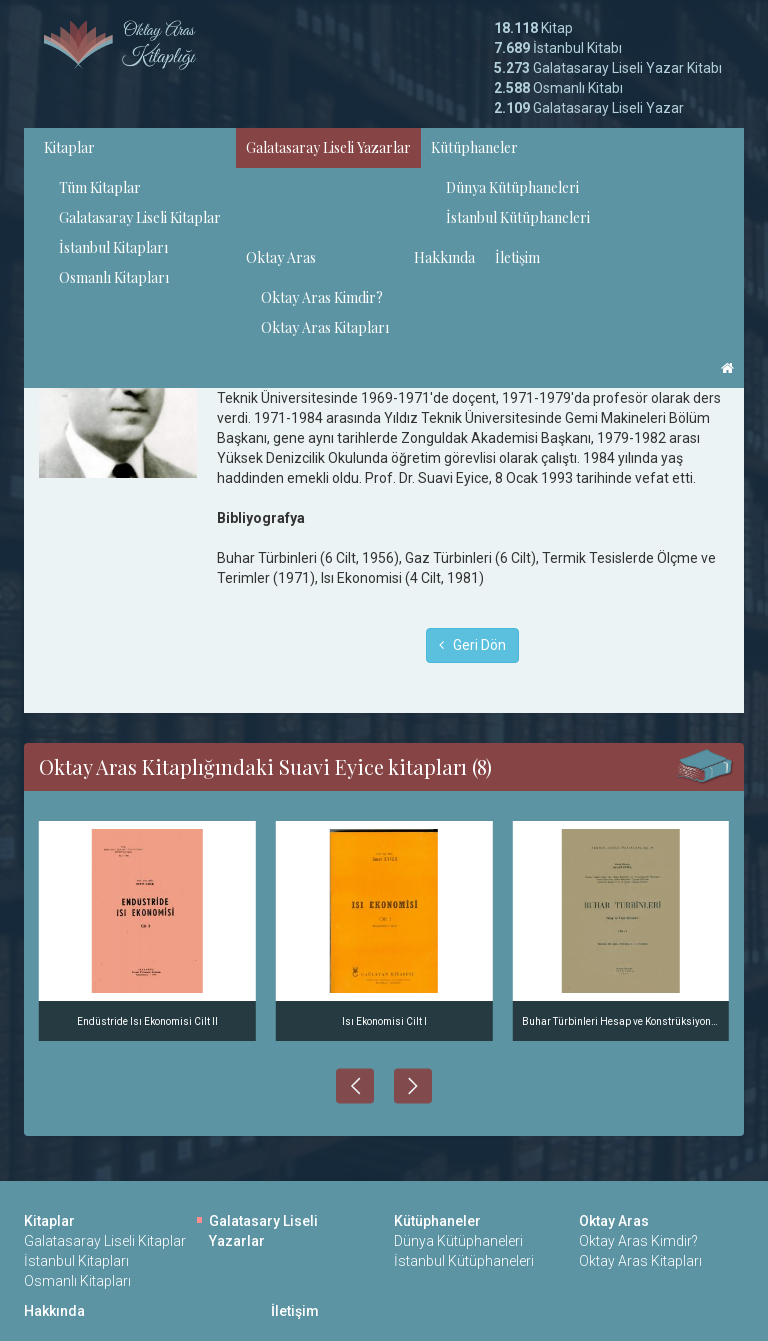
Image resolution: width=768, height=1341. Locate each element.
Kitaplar (69, 147)
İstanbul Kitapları (113, 247)
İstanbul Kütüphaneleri (518, 217)
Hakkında (444, 257)
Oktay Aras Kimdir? (322, 297)
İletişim (517, 257)
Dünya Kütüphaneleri (512, 187)
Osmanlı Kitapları (114, 277)
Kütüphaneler (474, 147)
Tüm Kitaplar (100, 187)
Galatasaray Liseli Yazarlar (328, 147)
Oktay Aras (281, 257)
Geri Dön (472, 645)
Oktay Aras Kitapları (325, 327)
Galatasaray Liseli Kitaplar (140, 217)
